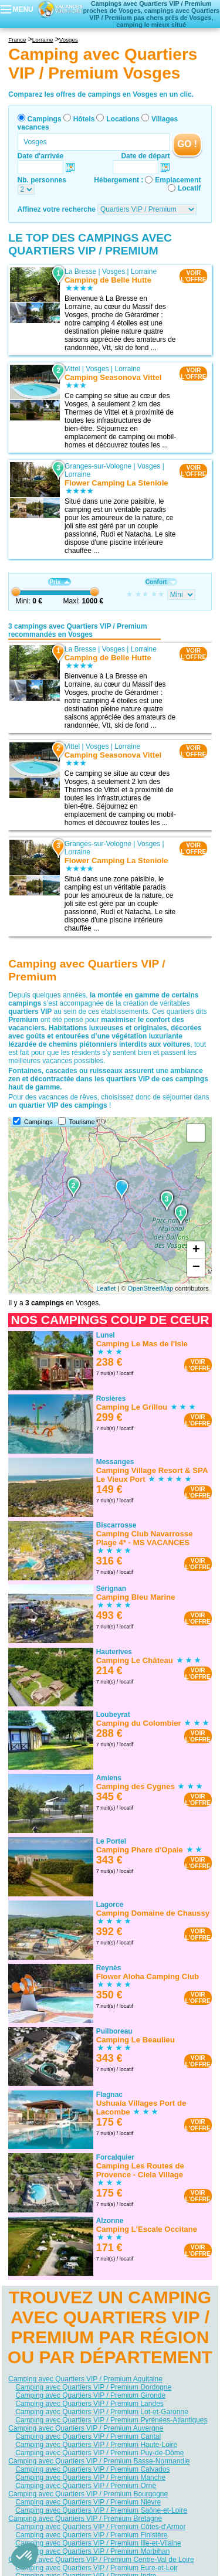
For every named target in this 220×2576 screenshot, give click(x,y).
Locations (123, 119)
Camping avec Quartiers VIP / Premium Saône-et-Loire (101, 2510)
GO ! (187, 144)
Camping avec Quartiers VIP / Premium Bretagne (85, 2518)
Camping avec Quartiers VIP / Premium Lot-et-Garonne (101, 2412)
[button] (25, 2556)
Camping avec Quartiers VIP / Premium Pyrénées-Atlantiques (111, 2420)
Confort (160, 582)
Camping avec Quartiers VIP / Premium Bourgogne (88, 2494)
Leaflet (106, 1288)
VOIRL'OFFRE (193, 276)
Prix (59, 582)
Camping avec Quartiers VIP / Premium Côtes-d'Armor (100, 2527)
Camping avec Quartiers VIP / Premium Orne (85, 2486)
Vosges (113, 271)
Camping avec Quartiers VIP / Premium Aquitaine (85, 2379)
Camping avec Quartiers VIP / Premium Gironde (90, 2395)
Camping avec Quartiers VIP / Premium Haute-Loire (96, 2445)
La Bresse (80, 271)
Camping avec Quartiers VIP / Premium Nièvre (88, 2502)
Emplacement (178, 180)
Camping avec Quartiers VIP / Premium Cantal (88, 2436)
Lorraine (144, 271)
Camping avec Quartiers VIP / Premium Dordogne (93, 2387)
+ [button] (196, 1250)
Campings (45, 119)
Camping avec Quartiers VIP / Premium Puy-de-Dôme (99, 2453)
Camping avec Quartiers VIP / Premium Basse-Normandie (98, 2461)
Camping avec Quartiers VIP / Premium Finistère (91, 2535)
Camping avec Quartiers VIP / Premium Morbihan (92, 2551)
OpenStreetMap (151, 1288)
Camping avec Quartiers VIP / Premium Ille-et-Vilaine (98, 2543)
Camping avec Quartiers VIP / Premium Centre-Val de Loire (101, 2559)
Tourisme (82, 1121)
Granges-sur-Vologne (98, 466)
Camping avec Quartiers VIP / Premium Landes (89, 2403)
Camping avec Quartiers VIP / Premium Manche (90, 2477)
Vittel (72, 369)
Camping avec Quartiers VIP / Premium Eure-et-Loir (96, 2568)
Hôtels (84, 119)
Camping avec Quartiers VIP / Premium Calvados (92, 2469)
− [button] (196, 1268)
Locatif (189, 188)
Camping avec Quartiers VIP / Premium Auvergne (85, 2428)
